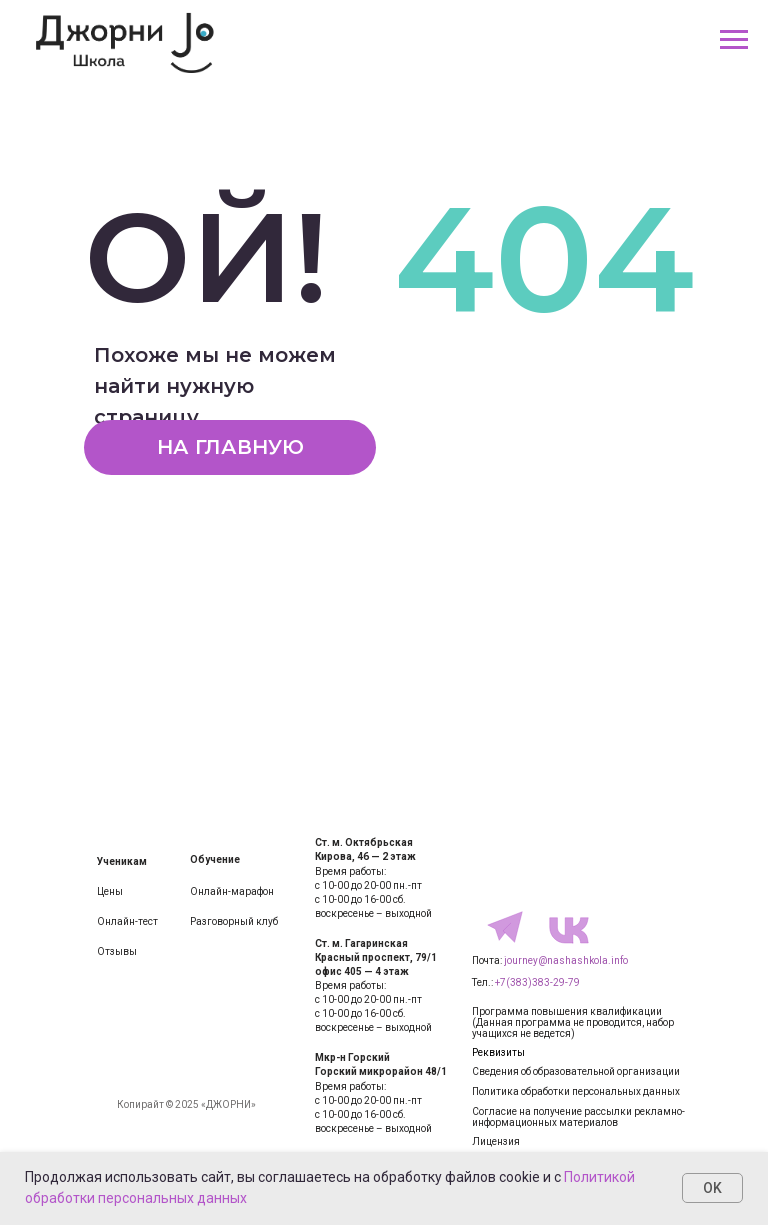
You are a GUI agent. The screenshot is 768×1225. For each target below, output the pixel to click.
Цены (110, 891)
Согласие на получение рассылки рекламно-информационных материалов (578, 1117)
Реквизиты (498, 1052)
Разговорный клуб (234, 921)
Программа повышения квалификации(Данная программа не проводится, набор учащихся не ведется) (573, 1022)
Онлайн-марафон (232, 891)
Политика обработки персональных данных (576, 1091)
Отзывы (117, 951)
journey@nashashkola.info (566, 960)
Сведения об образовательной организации (576, 1071)
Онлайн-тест (127, 921)
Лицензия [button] (496, 1141)
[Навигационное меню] (734, 40)
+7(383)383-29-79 (537, 982)
